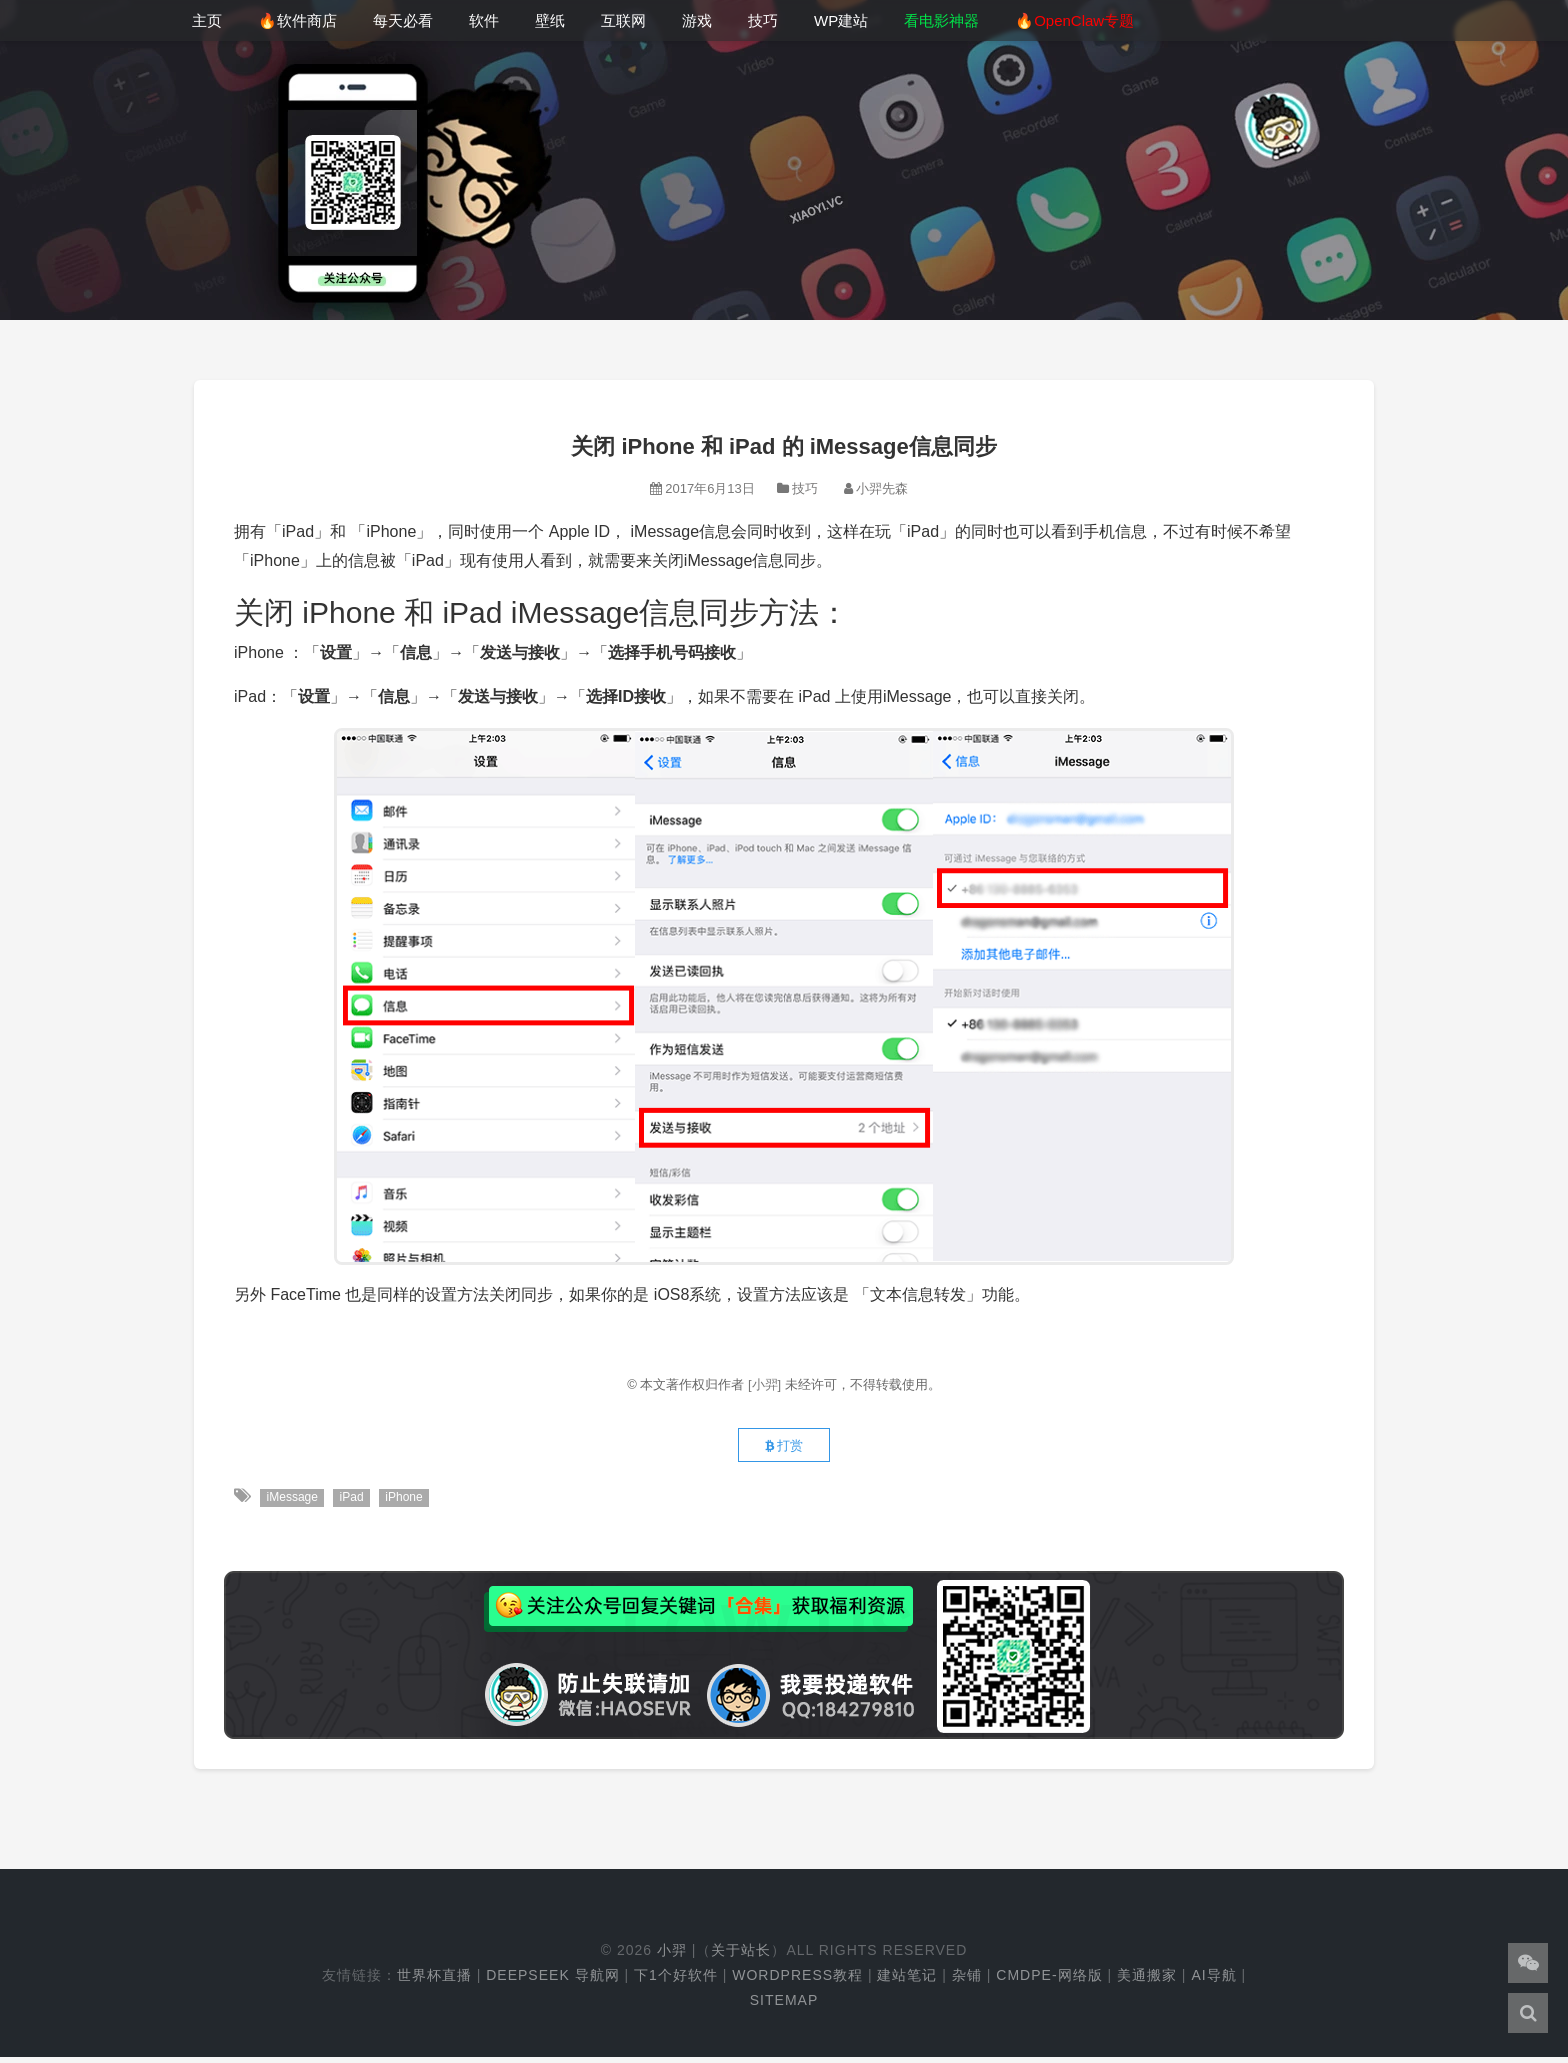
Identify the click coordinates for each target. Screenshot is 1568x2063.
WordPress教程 (797, 1980)
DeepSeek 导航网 (552, 1980)
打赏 (784, 1449)
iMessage (292, 1503)
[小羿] (766, 1384)
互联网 (623, 20)
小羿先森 (882, 488)
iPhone (408, 1503)
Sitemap (784, 2005)
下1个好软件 (676, 1980)
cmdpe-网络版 (1049, 1980)
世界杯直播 (434, 1980)
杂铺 (967, 1980)
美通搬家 (1147, 1980)
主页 (207, 20)
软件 (484, 20)
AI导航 (1213, 1980)
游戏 (697, 20)
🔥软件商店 (297, 20)
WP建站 (841, 20)
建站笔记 (907, 1980)
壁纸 (550, 20)
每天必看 (403, 20)
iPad (354, 1503)
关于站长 (741, 1955)
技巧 (763, 20)
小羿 (672, 1955)
